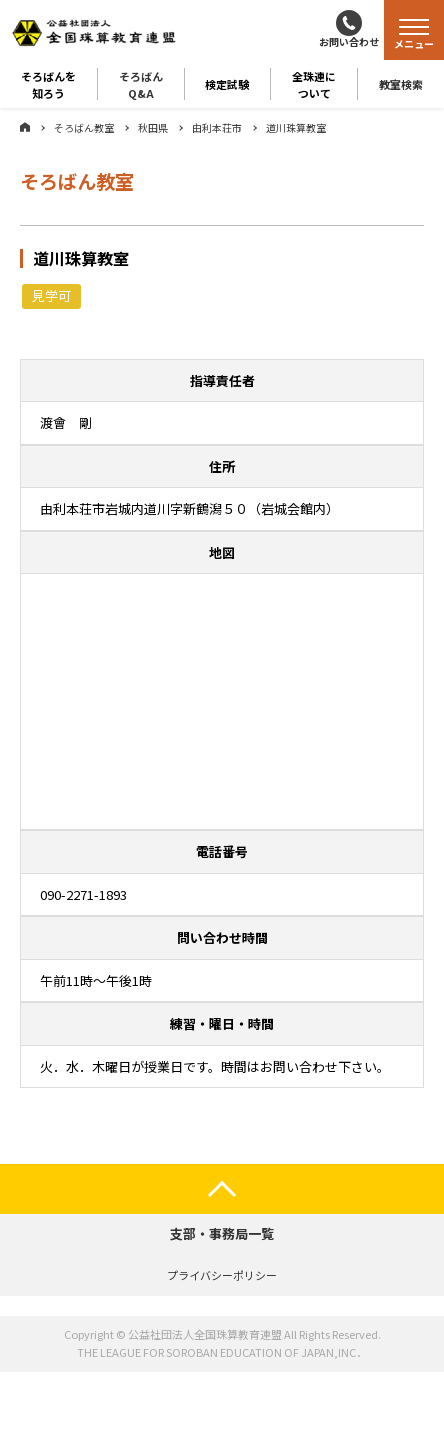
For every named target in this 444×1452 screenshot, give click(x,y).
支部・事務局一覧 (222, 1233)
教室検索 (401, 84)
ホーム (25, 127)
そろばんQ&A (141, 84)
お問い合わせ (349, 41)
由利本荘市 (217, 127)
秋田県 (153, 127)
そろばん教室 (84, 127)
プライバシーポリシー (222, 1275)
